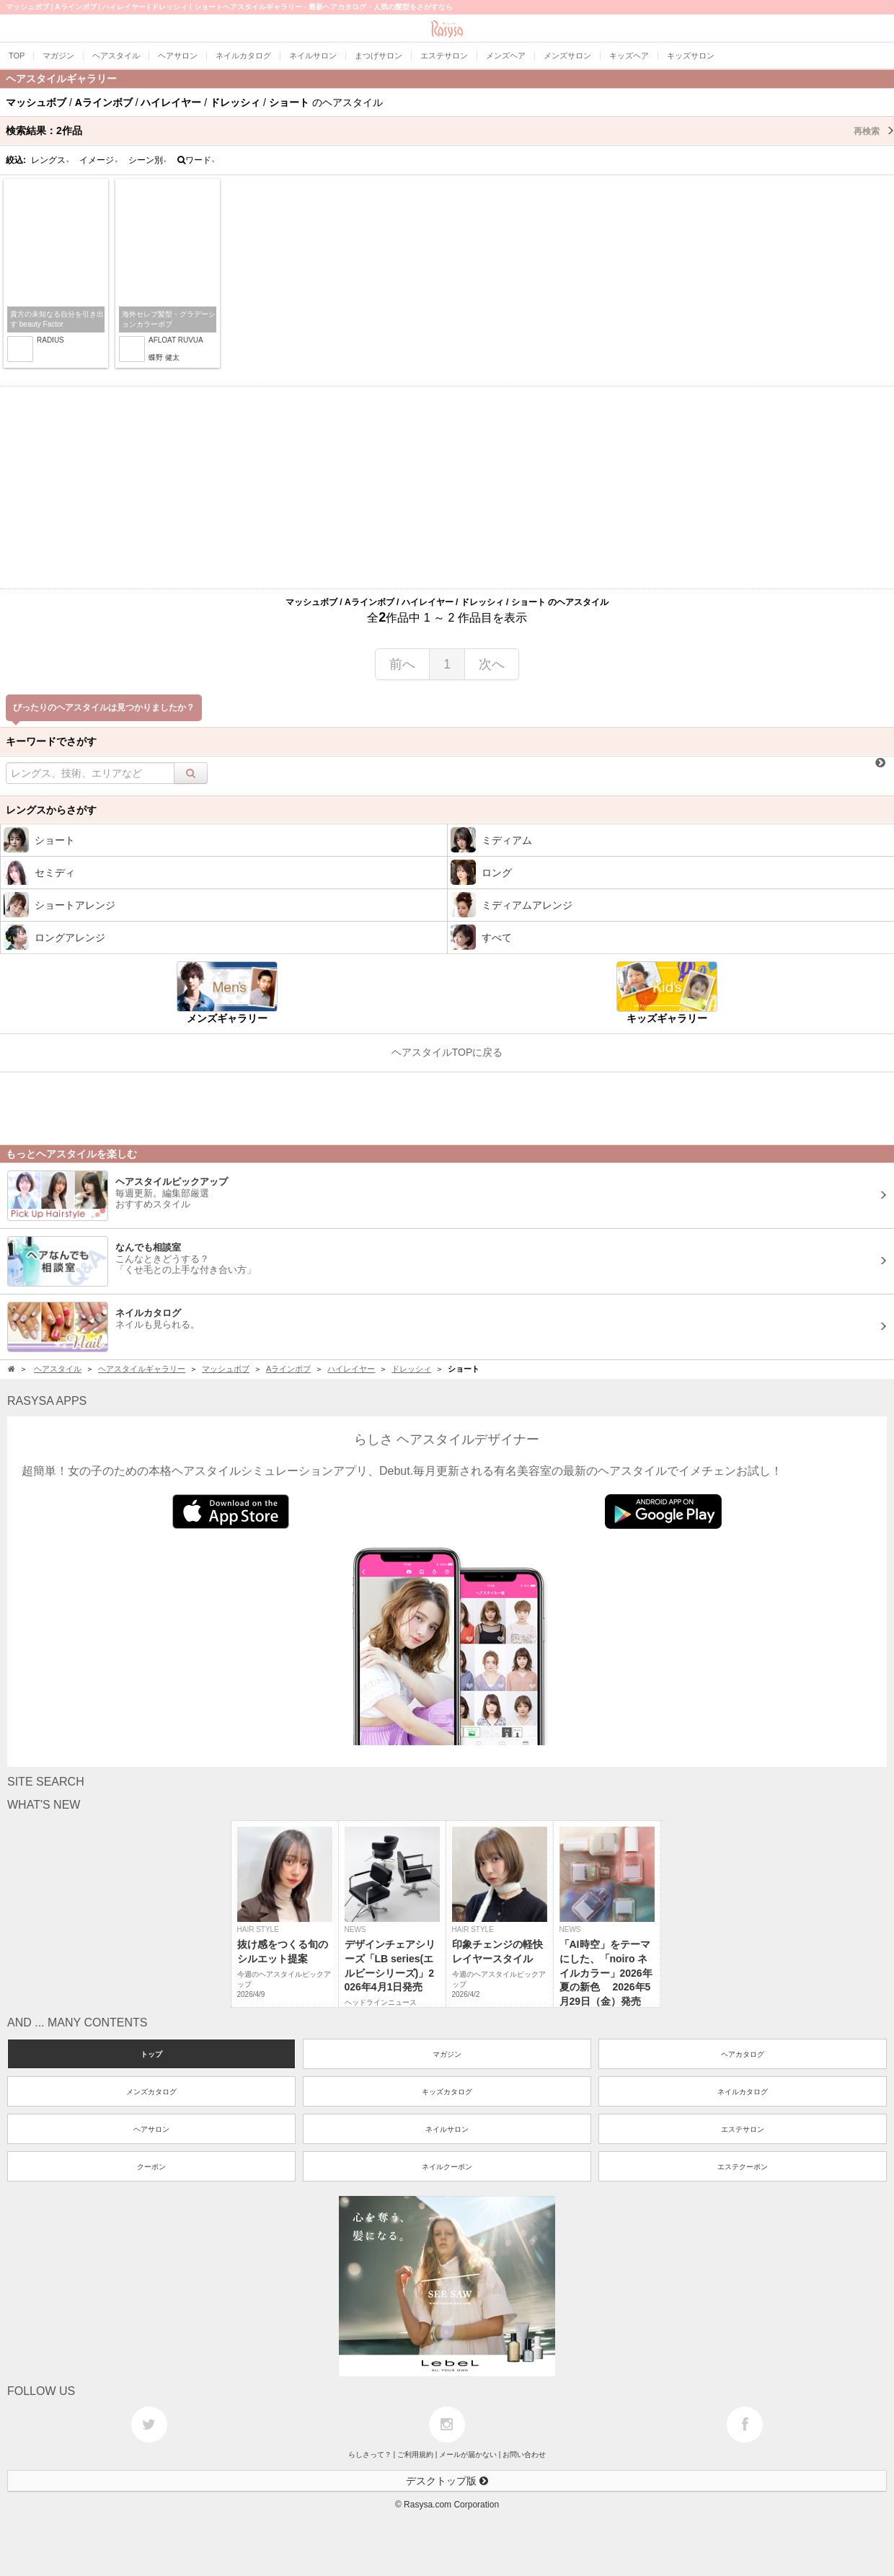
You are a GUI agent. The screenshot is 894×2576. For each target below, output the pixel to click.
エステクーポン (742, 2167)
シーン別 (147, 160)
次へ (492, 664)
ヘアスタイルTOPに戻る (447, 1052)
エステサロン (742, 2129)
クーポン (151, 2167)
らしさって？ (369, 2454)
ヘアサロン (151, 2129)
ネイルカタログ (742, 2092)
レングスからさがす (51, 810)
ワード (196, 160)
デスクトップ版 (447, 2481)
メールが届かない (468, 2454)
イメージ (98, 160)
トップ (151, 2054)
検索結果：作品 (450, 130)
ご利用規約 (415, 2454)
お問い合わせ (524, 2454)
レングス (50, 160)
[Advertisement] (447, 487)
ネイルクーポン (447, 2167)
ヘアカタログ (742, 2054)
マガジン (447, 2054)
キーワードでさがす (51, 741)
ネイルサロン (447, 2129)
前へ (402, 664)
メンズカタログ (151, 2092)
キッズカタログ (447, 2092)
